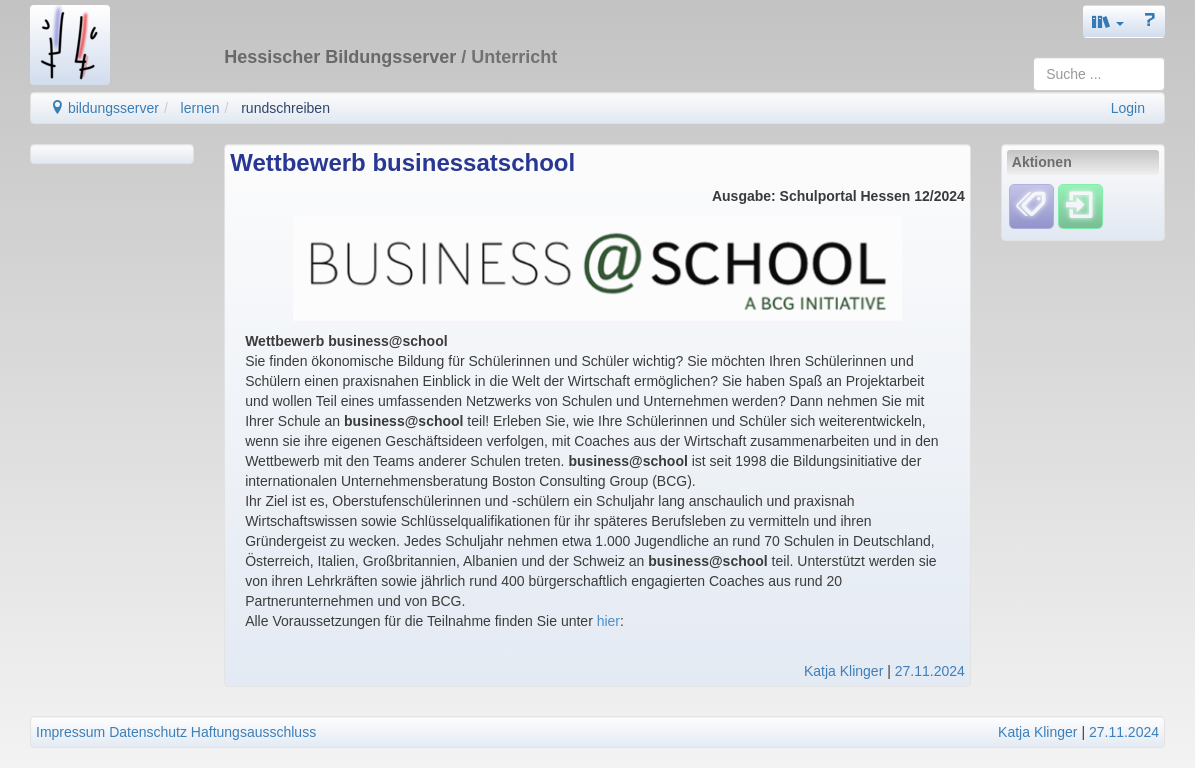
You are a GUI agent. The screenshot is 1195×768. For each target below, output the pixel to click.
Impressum (70, 732)
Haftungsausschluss (253, 732)
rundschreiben (285, 108)
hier (608, 621)
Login (1128, 108)
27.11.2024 (930, 671)
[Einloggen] (1080, 206)
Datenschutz (148, 732)
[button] (1108, 21)
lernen (200, 108)
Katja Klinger (843, 671)
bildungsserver (104, 108)
